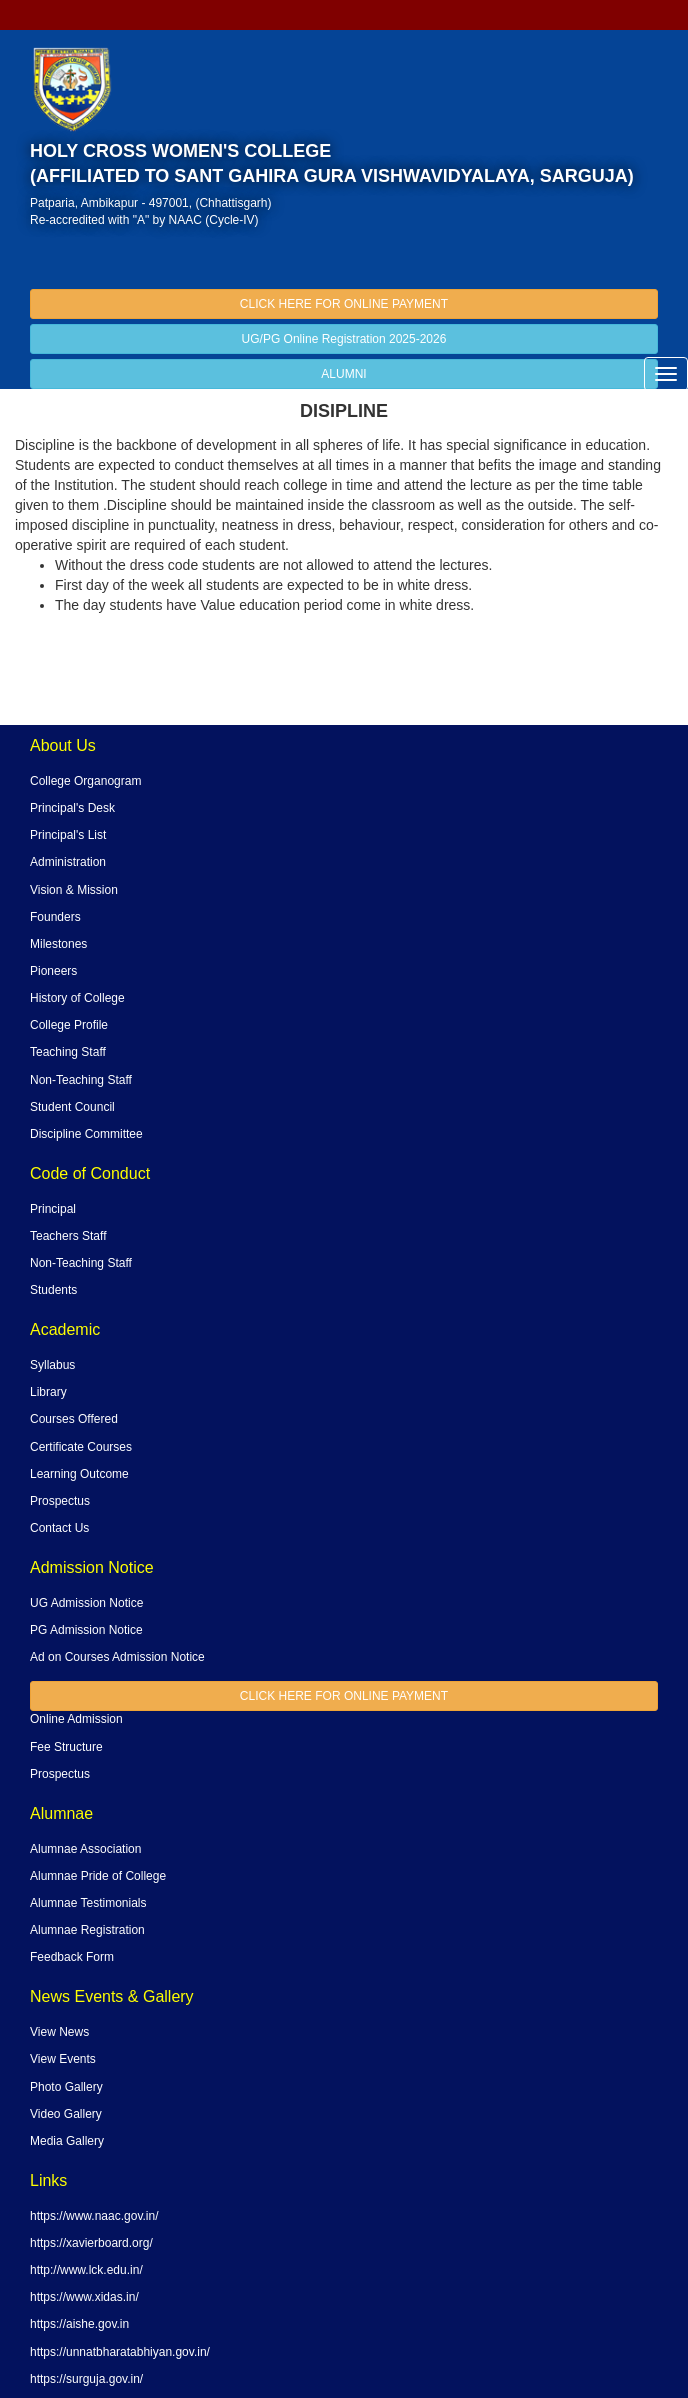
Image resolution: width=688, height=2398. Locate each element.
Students (53, 1290)
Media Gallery (67, 2141)
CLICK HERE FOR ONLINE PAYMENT (344, 304)
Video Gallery (66, 2114)
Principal (53, 1209)
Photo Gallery (66, 2087)
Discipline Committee (86, 1134)
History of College (77, 998)
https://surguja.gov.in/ (86, 2379)
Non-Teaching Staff (81, 1080)
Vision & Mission (74, 890)
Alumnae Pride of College (98, 1876)
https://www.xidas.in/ (84, 2297)
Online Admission (76, 1719)
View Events (63, 2059)
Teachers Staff (68, 1236)
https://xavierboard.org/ (91, 2243)
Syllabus (52, 1365)
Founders (55, 917)
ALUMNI (343, 374)
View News (59, 2032)
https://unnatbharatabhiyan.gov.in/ (120, 2352)
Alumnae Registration (87, 1930)
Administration (68, 862)
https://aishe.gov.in (79, 2324)
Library (48, 1392)
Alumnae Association (85, 1849)
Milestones (58, 944)
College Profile (69, 1025)
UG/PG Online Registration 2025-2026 (344, 339)
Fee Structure (66, 1747)
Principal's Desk (72, 808)
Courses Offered (74, 1419)
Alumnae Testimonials (88, 1903)
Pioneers (53, 971)
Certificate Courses (81, 1447)
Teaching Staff (68, 1052)
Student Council (72, 1107)
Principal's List (68, 835)
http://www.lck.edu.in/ (86, 2270)
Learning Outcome (79, 1474)
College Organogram (85, 781)
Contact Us (59, 1528)
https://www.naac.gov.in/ (94, 2216)
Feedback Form (72, 1957)
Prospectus (60, 1501)
